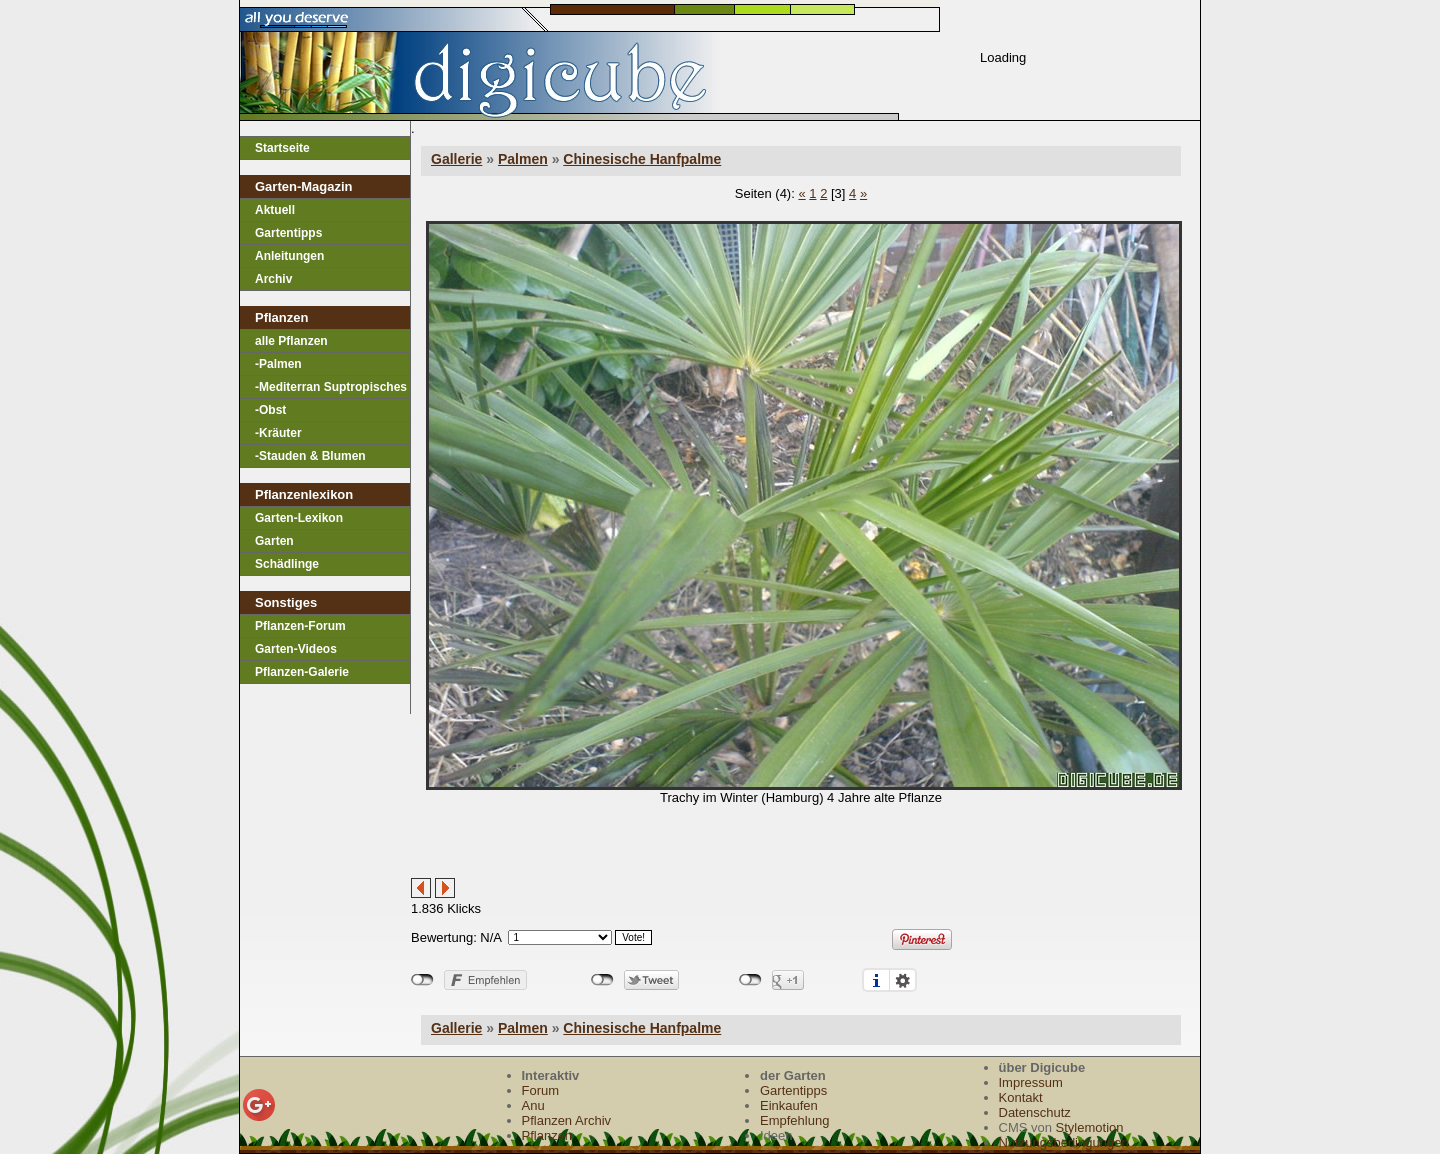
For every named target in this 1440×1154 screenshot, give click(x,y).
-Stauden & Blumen (310, 456)
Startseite (282, 148)
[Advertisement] (645, 848)
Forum (541, 1090)
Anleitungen (289, 256)
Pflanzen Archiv (567, 1120)
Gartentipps (288, 233)
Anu (533, 1105)
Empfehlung (794, 1120)
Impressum (1031, 1082)
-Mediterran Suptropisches (331, 387)
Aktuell (275, 210)
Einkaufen (789, 1105)
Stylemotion (1090, 1127)
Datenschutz (1035, 1112)
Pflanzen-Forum (300, 626)
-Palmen (278, 364)
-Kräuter (278, 433)
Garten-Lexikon (299, 518)
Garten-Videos (296, 649)
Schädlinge (287, 564)
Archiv (273, 279)
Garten (274, 541)
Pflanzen (547, 1135)
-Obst (270, 410)
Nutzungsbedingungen (1064, 1142)
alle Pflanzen (291, 341)
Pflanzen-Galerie (302, 672)
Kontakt (1021, 1097)
